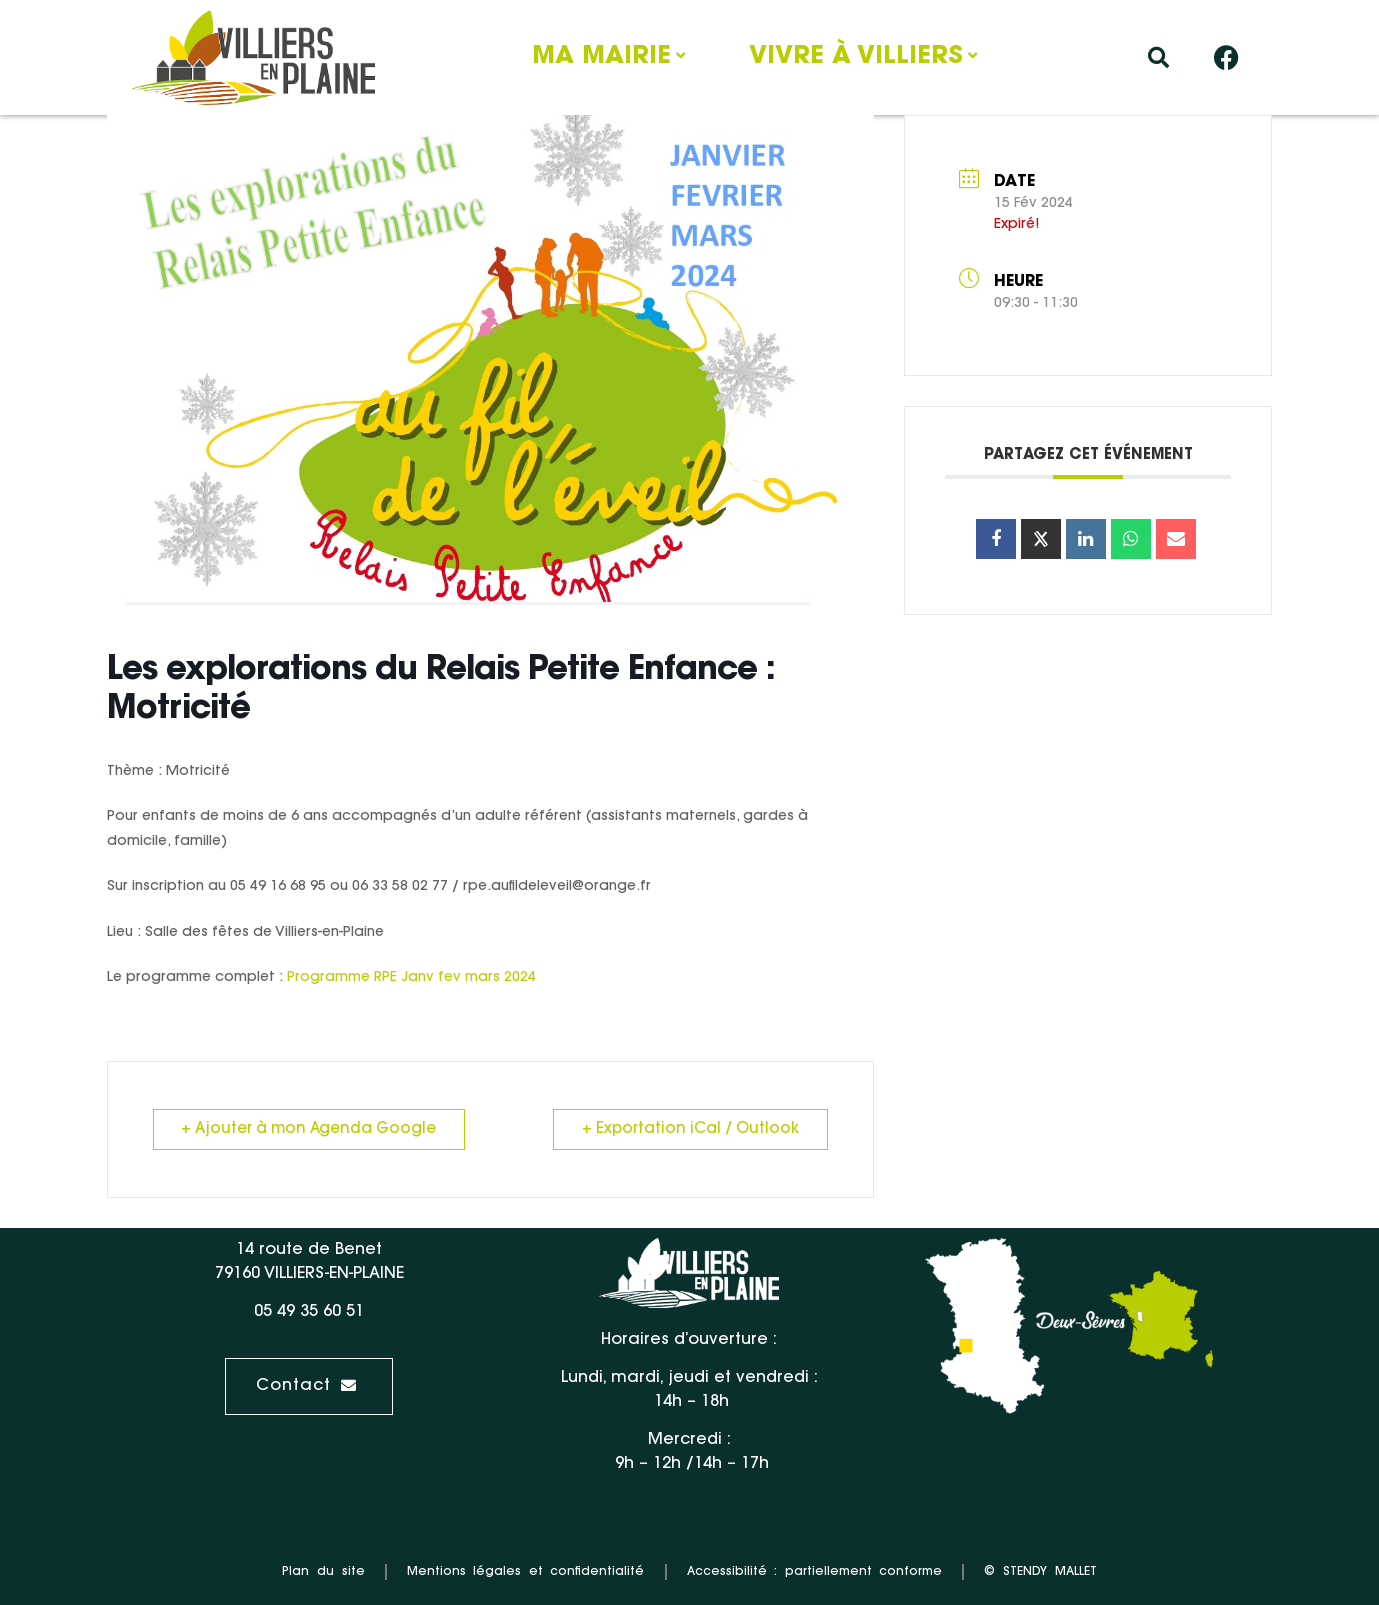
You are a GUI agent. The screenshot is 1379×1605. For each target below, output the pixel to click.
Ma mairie (601, 57)
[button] (1158, 57)
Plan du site (323, 1572)
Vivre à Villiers (856, 57)
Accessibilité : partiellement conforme (815, 1572)
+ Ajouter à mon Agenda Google (309, 1129)
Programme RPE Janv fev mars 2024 (411, 978)
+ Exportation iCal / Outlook (690, 1129)
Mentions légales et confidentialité (526, 1572)
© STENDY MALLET (1040, 1572)
